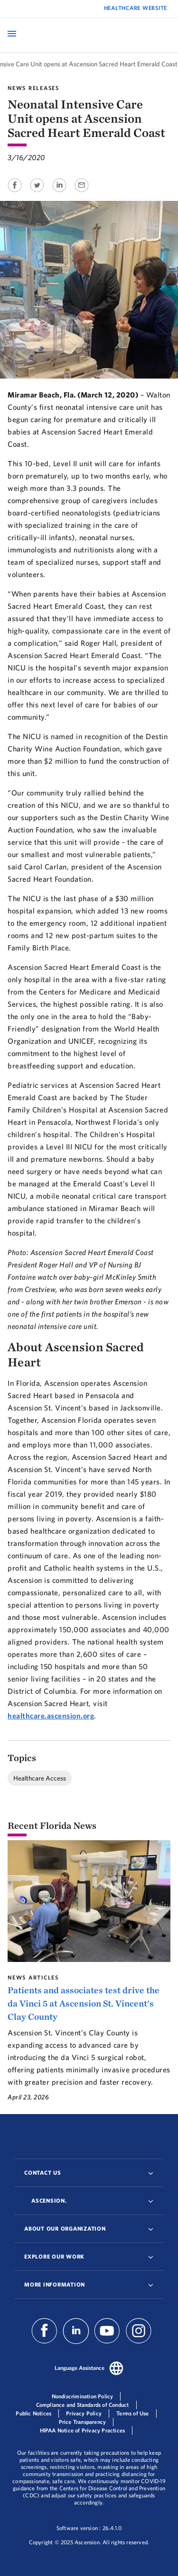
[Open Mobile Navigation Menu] (12, 34)
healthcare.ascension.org (51, 1715)
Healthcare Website (136, 7)
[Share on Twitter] (38, 193)
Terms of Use (132, 2413)
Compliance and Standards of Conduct (82, 2404)
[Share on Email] (81, 193)
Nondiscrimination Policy (82, 2396)
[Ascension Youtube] (107, 2341)
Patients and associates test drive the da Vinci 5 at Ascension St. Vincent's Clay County (83, 2003)
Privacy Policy (84, 2413)
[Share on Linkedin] (60, 193)
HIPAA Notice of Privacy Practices (82, 2430)
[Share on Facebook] (15, 193)
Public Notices (33, 2413)
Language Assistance (79, 2367)
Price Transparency (82, 2421)
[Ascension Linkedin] (76, 2341)
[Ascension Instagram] (138, 2341)
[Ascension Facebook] (45, 2341)
